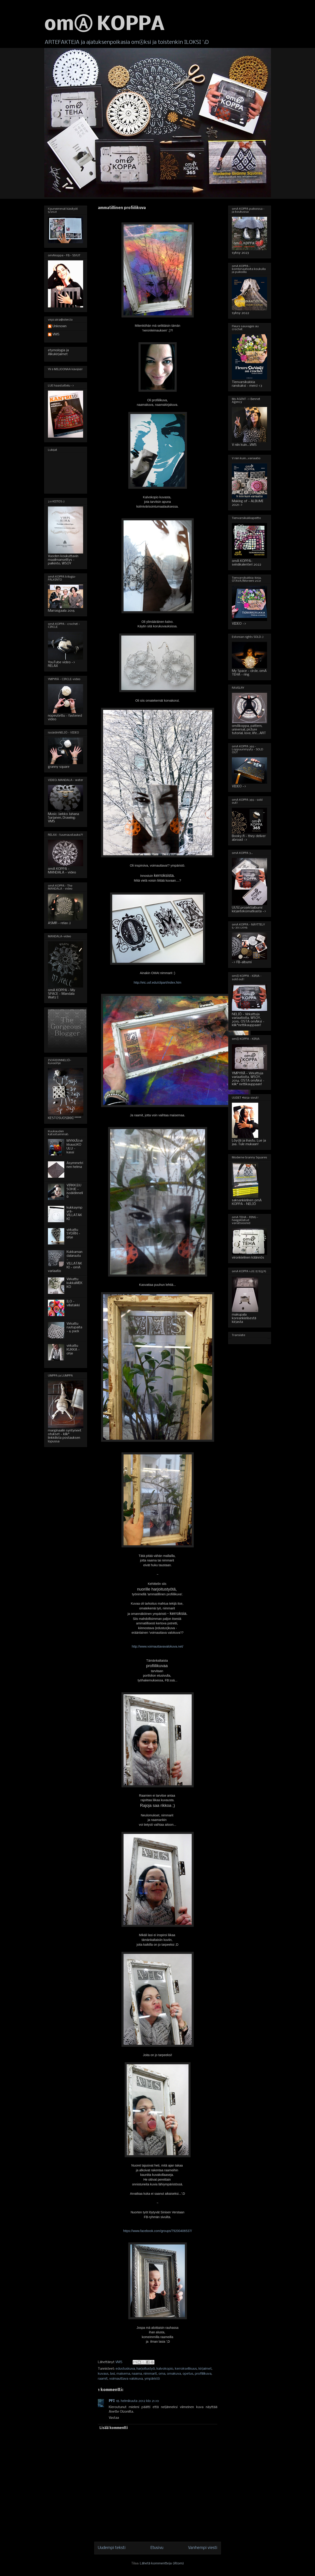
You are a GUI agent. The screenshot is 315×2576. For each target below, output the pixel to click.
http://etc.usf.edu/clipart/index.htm (157, 982)
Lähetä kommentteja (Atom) (162, 2563)
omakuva (174, 2374)
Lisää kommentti (113, 2428)
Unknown (59, 326)
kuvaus (103, 2374)
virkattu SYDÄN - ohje (73, 1233)
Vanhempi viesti (202, 2548)
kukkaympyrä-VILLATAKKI (74, 1213)
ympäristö (152, 2379)
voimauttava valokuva (126, 2379)
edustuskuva (125, 2369)
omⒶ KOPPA (104, 25)
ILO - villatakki (73, 1303)
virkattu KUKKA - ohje (73, 1349)
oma (162, 2374)
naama (137, 2374)
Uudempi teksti (112, 2548)
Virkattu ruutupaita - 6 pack (74, 1327)
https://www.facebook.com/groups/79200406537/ (157, 2231)
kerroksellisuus (186, 2369)
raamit (103, 2379)
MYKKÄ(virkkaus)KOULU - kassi (75, 1146)
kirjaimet (205, 2369)
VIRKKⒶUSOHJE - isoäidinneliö (75, 1191)
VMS (56, 334)
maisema (123, 2374)
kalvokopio (164, 2369)
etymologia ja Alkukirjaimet (58, 352)
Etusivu (156, 2548)
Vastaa (114, 2418)
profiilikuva (203, 2374)
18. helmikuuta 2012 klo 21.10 (137, 2401)
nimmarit (150, 2374)
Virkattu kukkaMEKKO (74, 1283)
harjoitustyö (145, 2369)
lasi (112, 2374)
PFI (112, 2401)
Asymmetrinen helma (75, 1165)
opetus (188, 2374)
